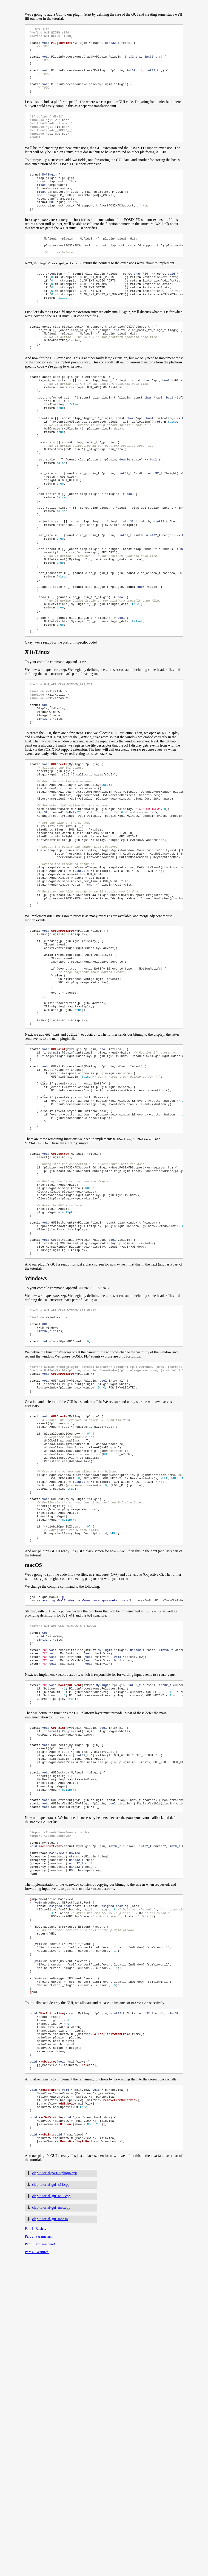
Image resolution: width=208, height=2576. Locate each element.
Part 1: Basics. (35, 2533)
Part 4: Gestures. (37, 2557)
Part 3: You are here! (40, 2549)
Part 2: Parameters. (39, 2541)
